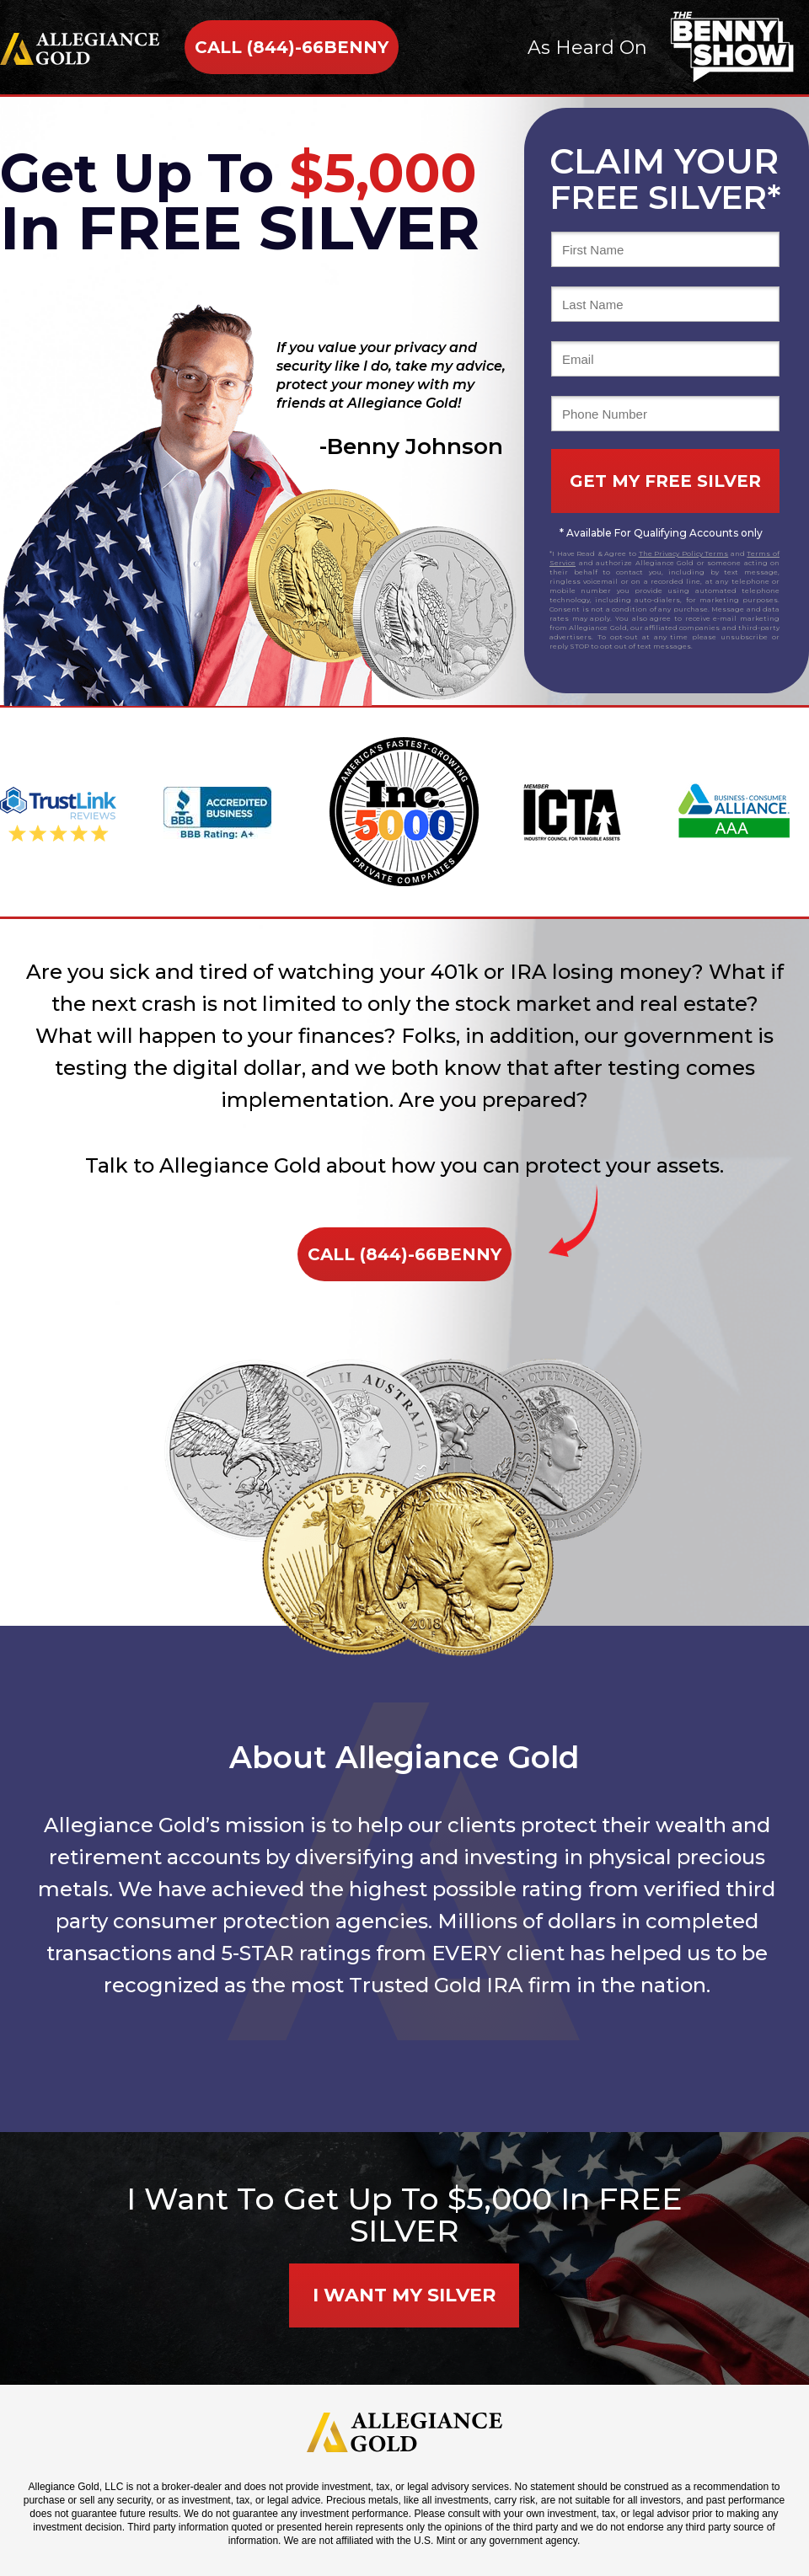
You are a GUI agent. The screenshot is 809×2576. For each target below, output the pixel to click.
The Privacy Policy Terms (684, 553)
